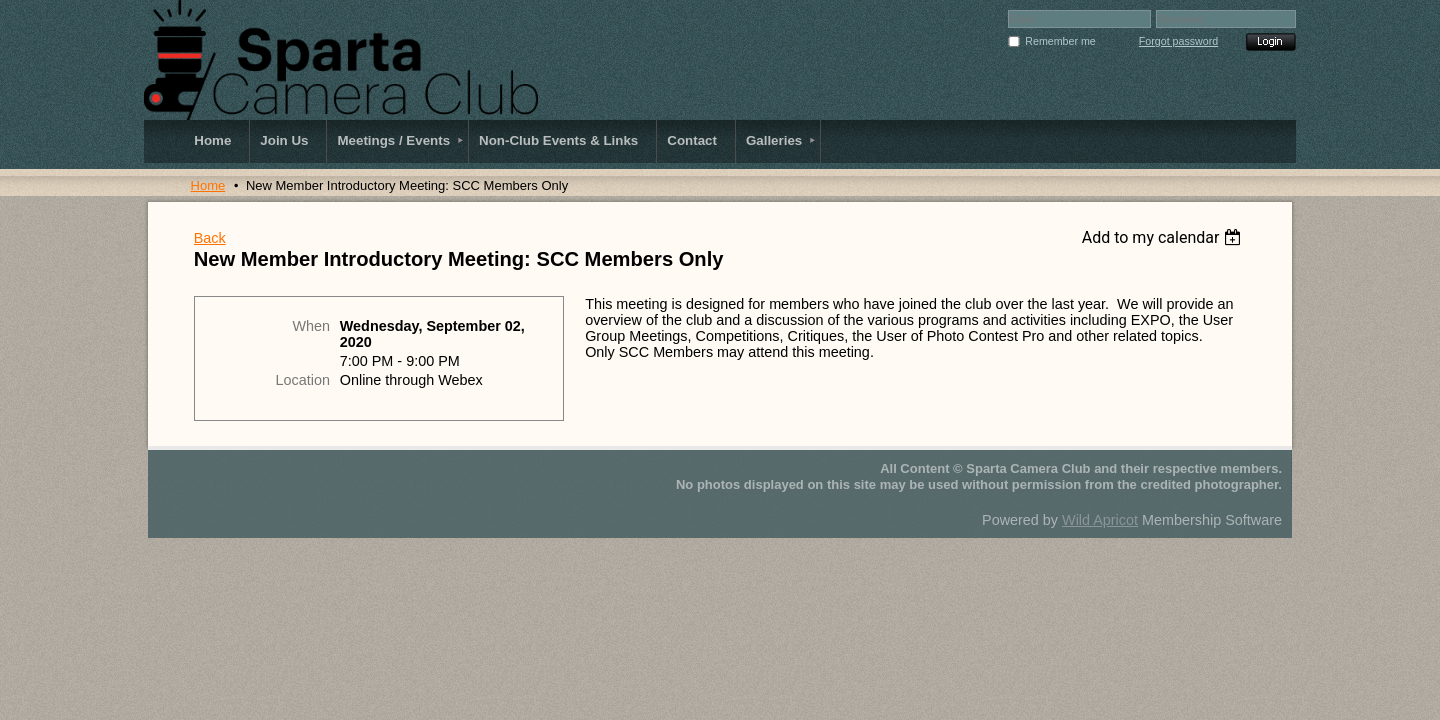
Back (210, 238)
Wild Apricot (1100, 520)
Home (208, 185)
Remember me (1060, 41)
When (311, 326)
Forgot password (1178, 41)
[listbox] (1164, 237)
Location (303, 380)
